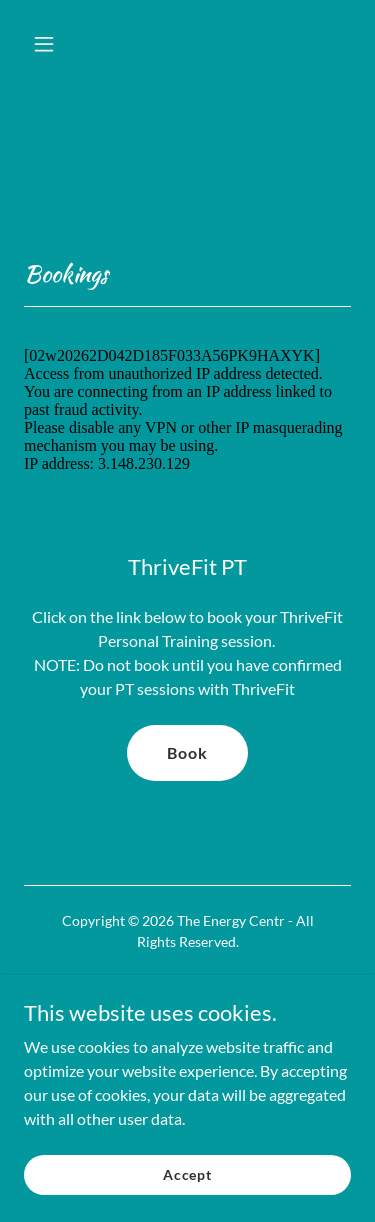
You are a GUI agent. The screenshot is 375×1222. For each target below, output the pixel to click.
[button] (48, 44)
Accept (187, 1188)
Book (187, 752)
